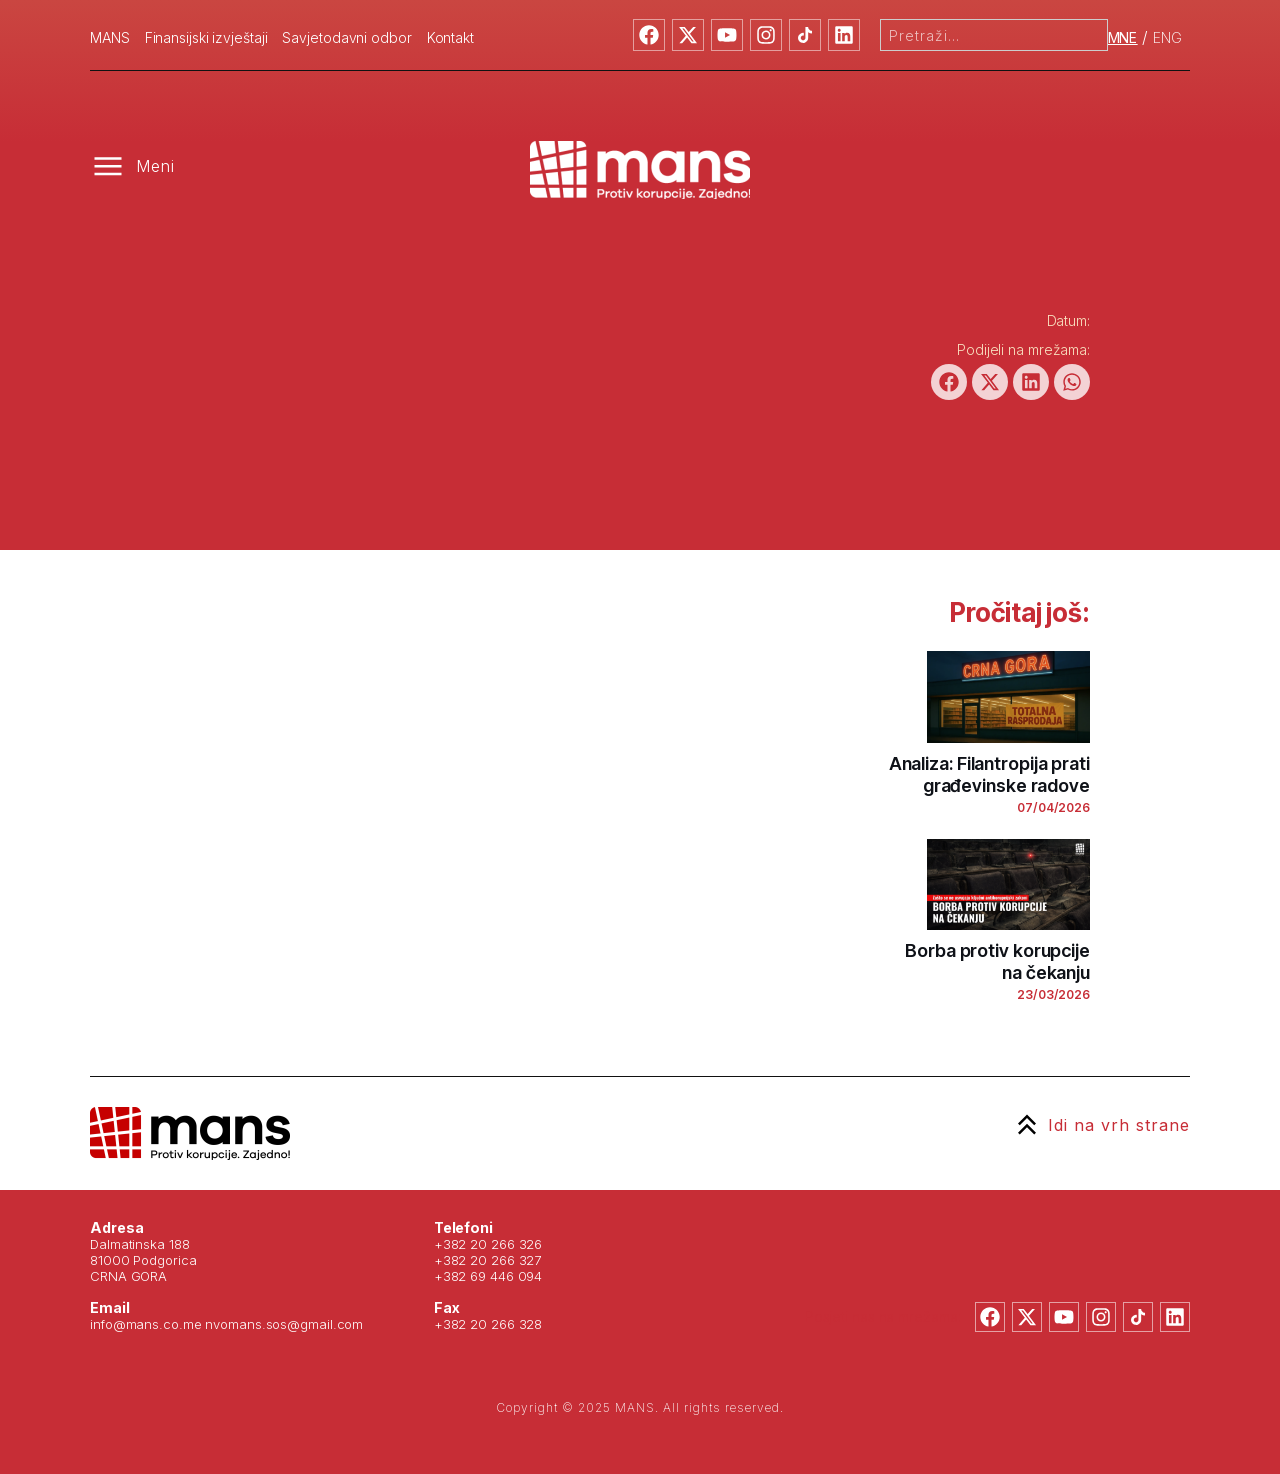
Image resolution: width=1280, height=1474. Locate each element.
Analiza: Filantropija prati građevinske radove (989, 774)
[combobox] (994, 35)
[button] (949, 382)
